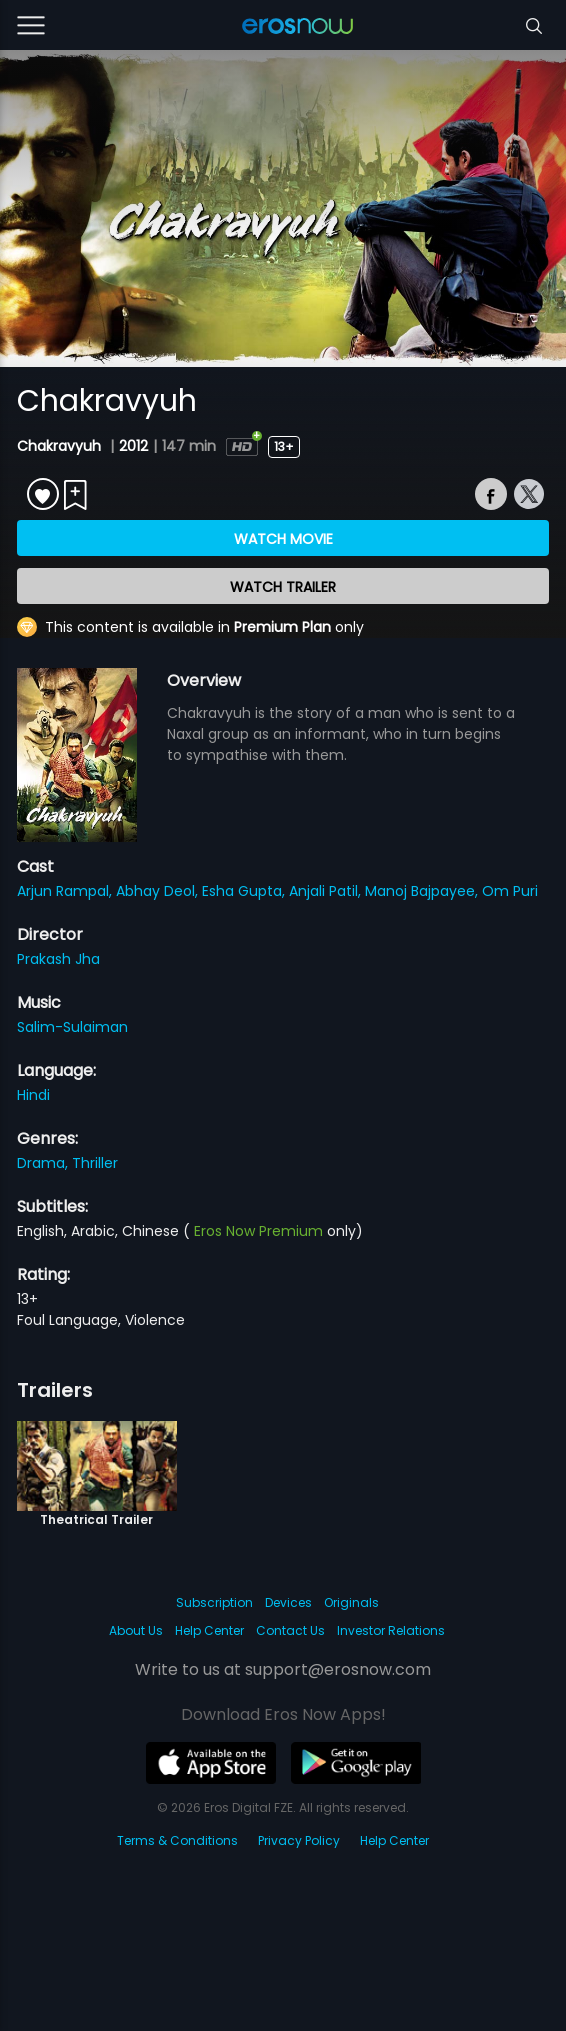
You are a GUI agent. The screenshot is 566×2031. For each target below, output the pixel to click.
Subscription (214, 1602)
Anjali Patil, (327, 891)
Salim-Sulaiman (72, 1027)
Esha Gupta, (245, 891)
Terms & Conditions (177, 1840)
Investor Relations (391, 1630)
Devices (288, 1602)
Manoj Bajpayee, (423, 891)
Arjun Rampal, (66, 891)
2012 (133, 446)
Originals (351, 1602)
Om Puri (510, 891)
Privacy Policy (299, 1840)
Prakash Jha (58, 959)
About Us (136, 1630)
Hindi (33, 1095)
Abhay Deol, (159, 891)
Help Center (209, 1630)
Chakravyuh (61, 446)
